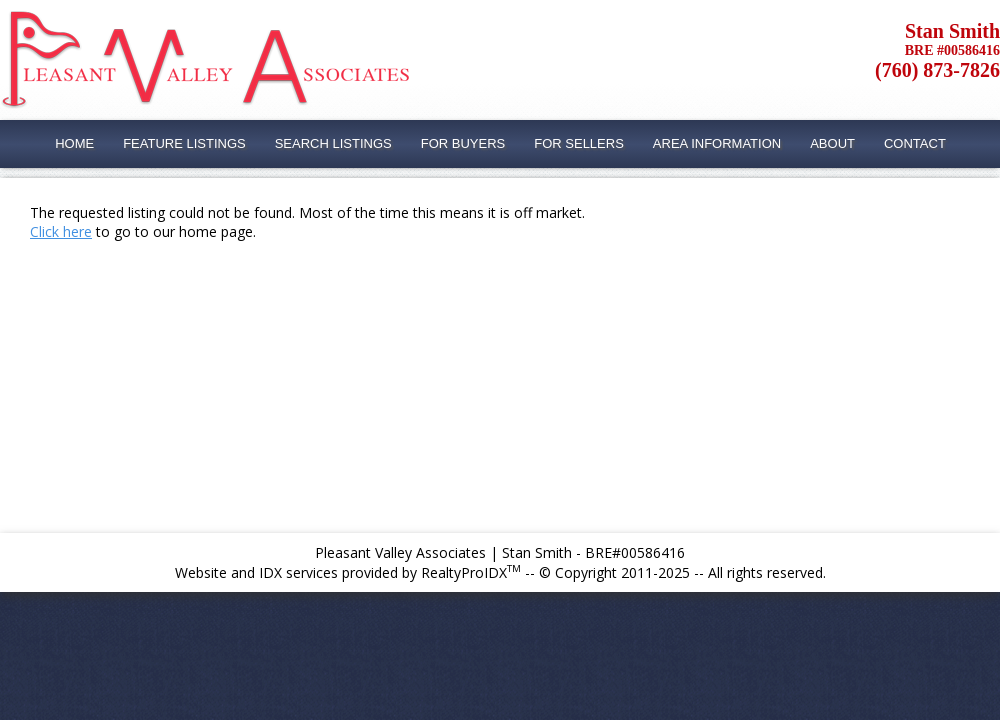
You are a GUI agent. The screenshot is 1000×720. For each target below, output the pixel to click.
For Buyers (463, 143)
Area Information (717, 143)
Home (74, 143)
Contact (915, 143)
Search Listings (333, 143)
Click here (61, 231)
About (832, 143)
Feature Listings (184, 143)
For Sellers (579, 143)
